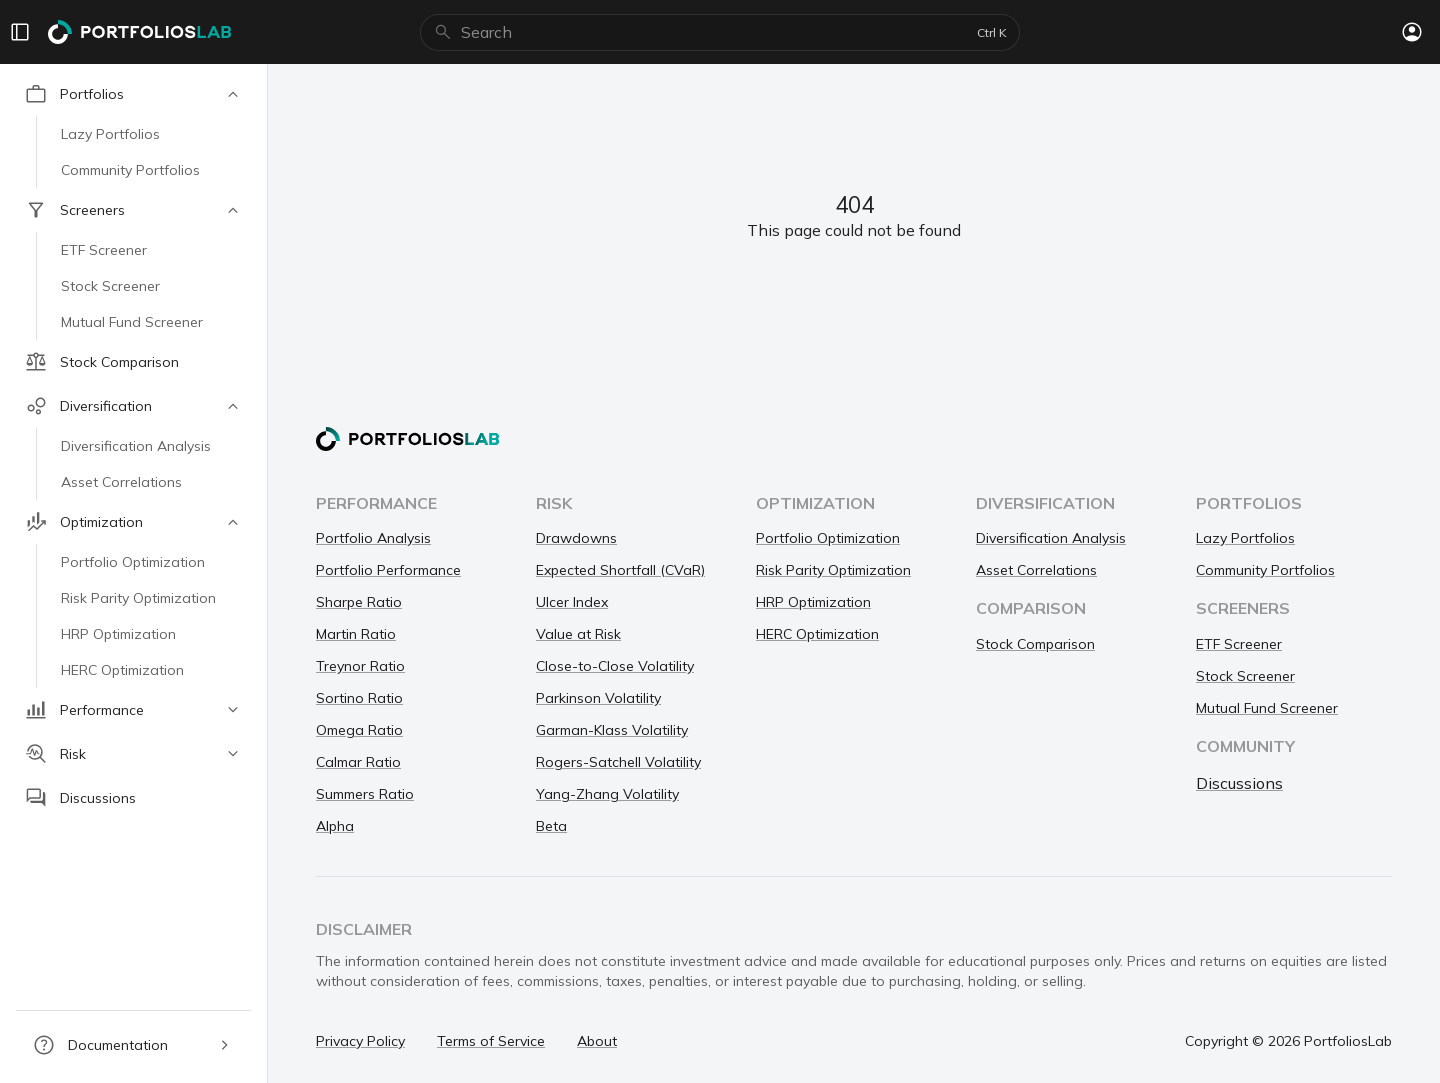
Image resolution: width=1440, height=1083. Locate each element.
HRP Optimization (813, 602)
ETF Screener (1239, 644)
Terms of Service (491, 1041)
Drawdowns (576, 538)
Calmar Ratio (358, 762)
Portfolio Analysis (373, 538)
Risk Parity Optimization (833, 570)
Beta (551, 826)
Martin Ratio (356, 634)
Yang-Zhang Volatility (607, 794)
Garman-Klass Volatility (612, 730)
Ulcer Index (572, 602)
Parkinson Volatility (598, 698)
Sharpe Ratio (359, 602)
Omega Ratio (359, 730)
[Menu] (20, 32)
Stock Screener (1245, 676)
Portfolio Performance (388, 570)
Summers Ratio (365, 794)
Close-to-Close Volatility (615, 666)
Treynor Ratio (360, 666)
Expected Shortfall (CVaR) (620, 570)
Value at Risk (578, 634)
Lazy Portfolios (1245, 538)
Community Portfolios (1265, 570)
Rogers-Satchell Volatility (618, 762)
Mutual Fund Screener (1267, 708)
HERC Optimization (817, 634)
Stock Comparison (1035, 644)
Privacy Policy (360, 1041)
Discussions (1239, 783)
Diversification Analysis (1051, 538)
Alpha (335, 826)
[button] (133, 94)
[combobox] (715, 32)
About (597, 1041)
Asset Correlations (1036, 570)
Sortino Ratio (359, 698)
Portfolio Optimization (828, 538)
